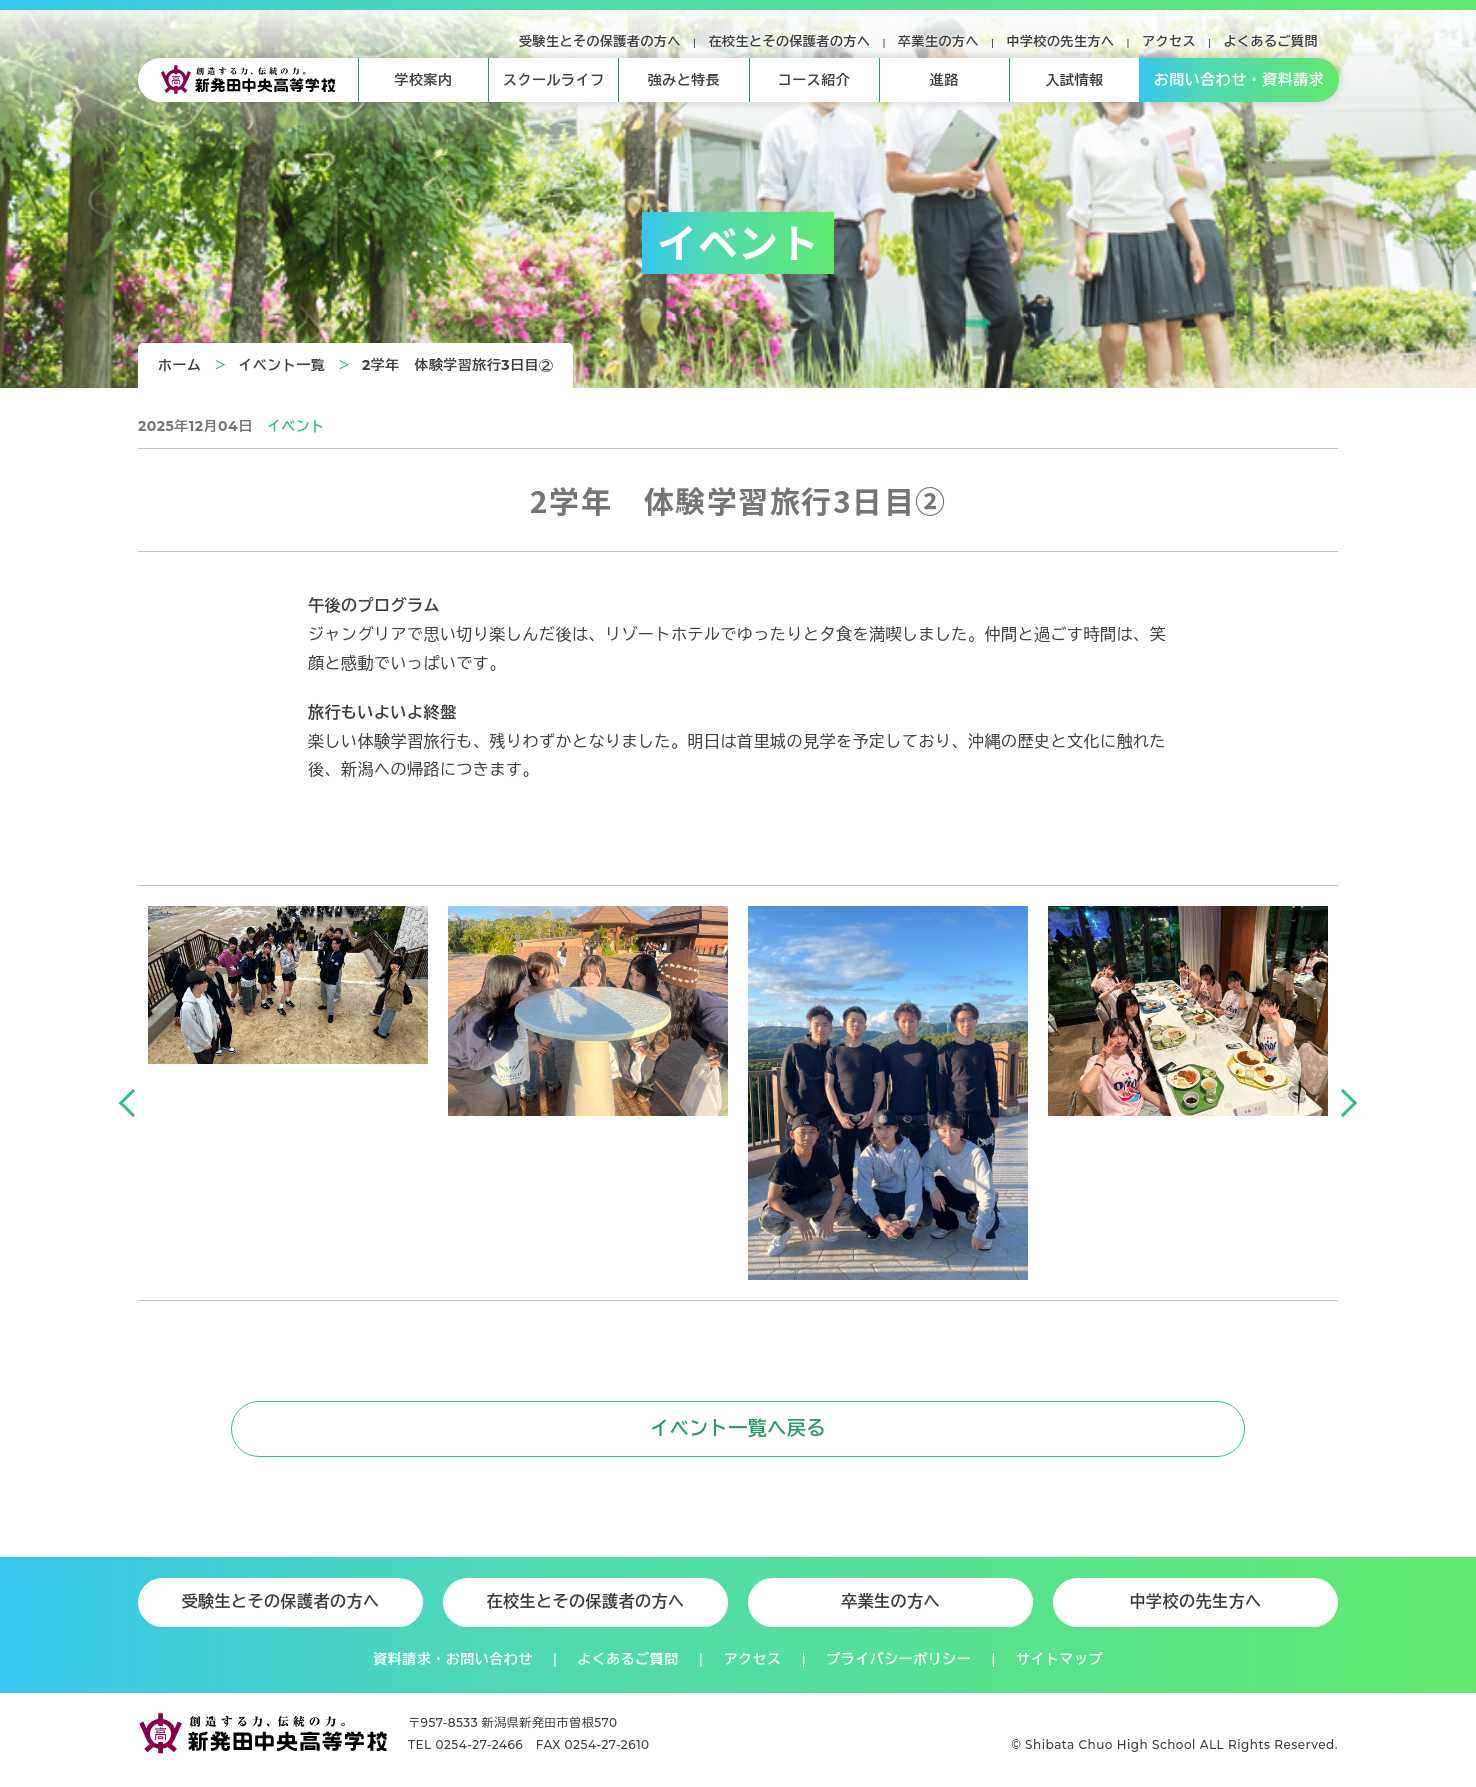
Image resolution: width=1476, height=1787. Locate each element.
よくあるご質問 (1271, 41)
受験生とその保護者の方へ (600, 41)
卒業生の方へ (938, 41)
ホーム (180, 365)
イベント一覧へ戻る (738, 1430)
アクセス (1169, 41)
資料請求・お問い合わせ (453, 1660)
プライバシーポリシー (898, 1660)
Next (1343, 1103)
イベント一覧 (281, 365)
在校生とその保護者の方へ (790, 41)
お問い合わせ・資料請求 (1239, 79)
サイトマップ (1059, 1660)
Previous (133, 1103)
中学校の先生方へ (1061, 41)
